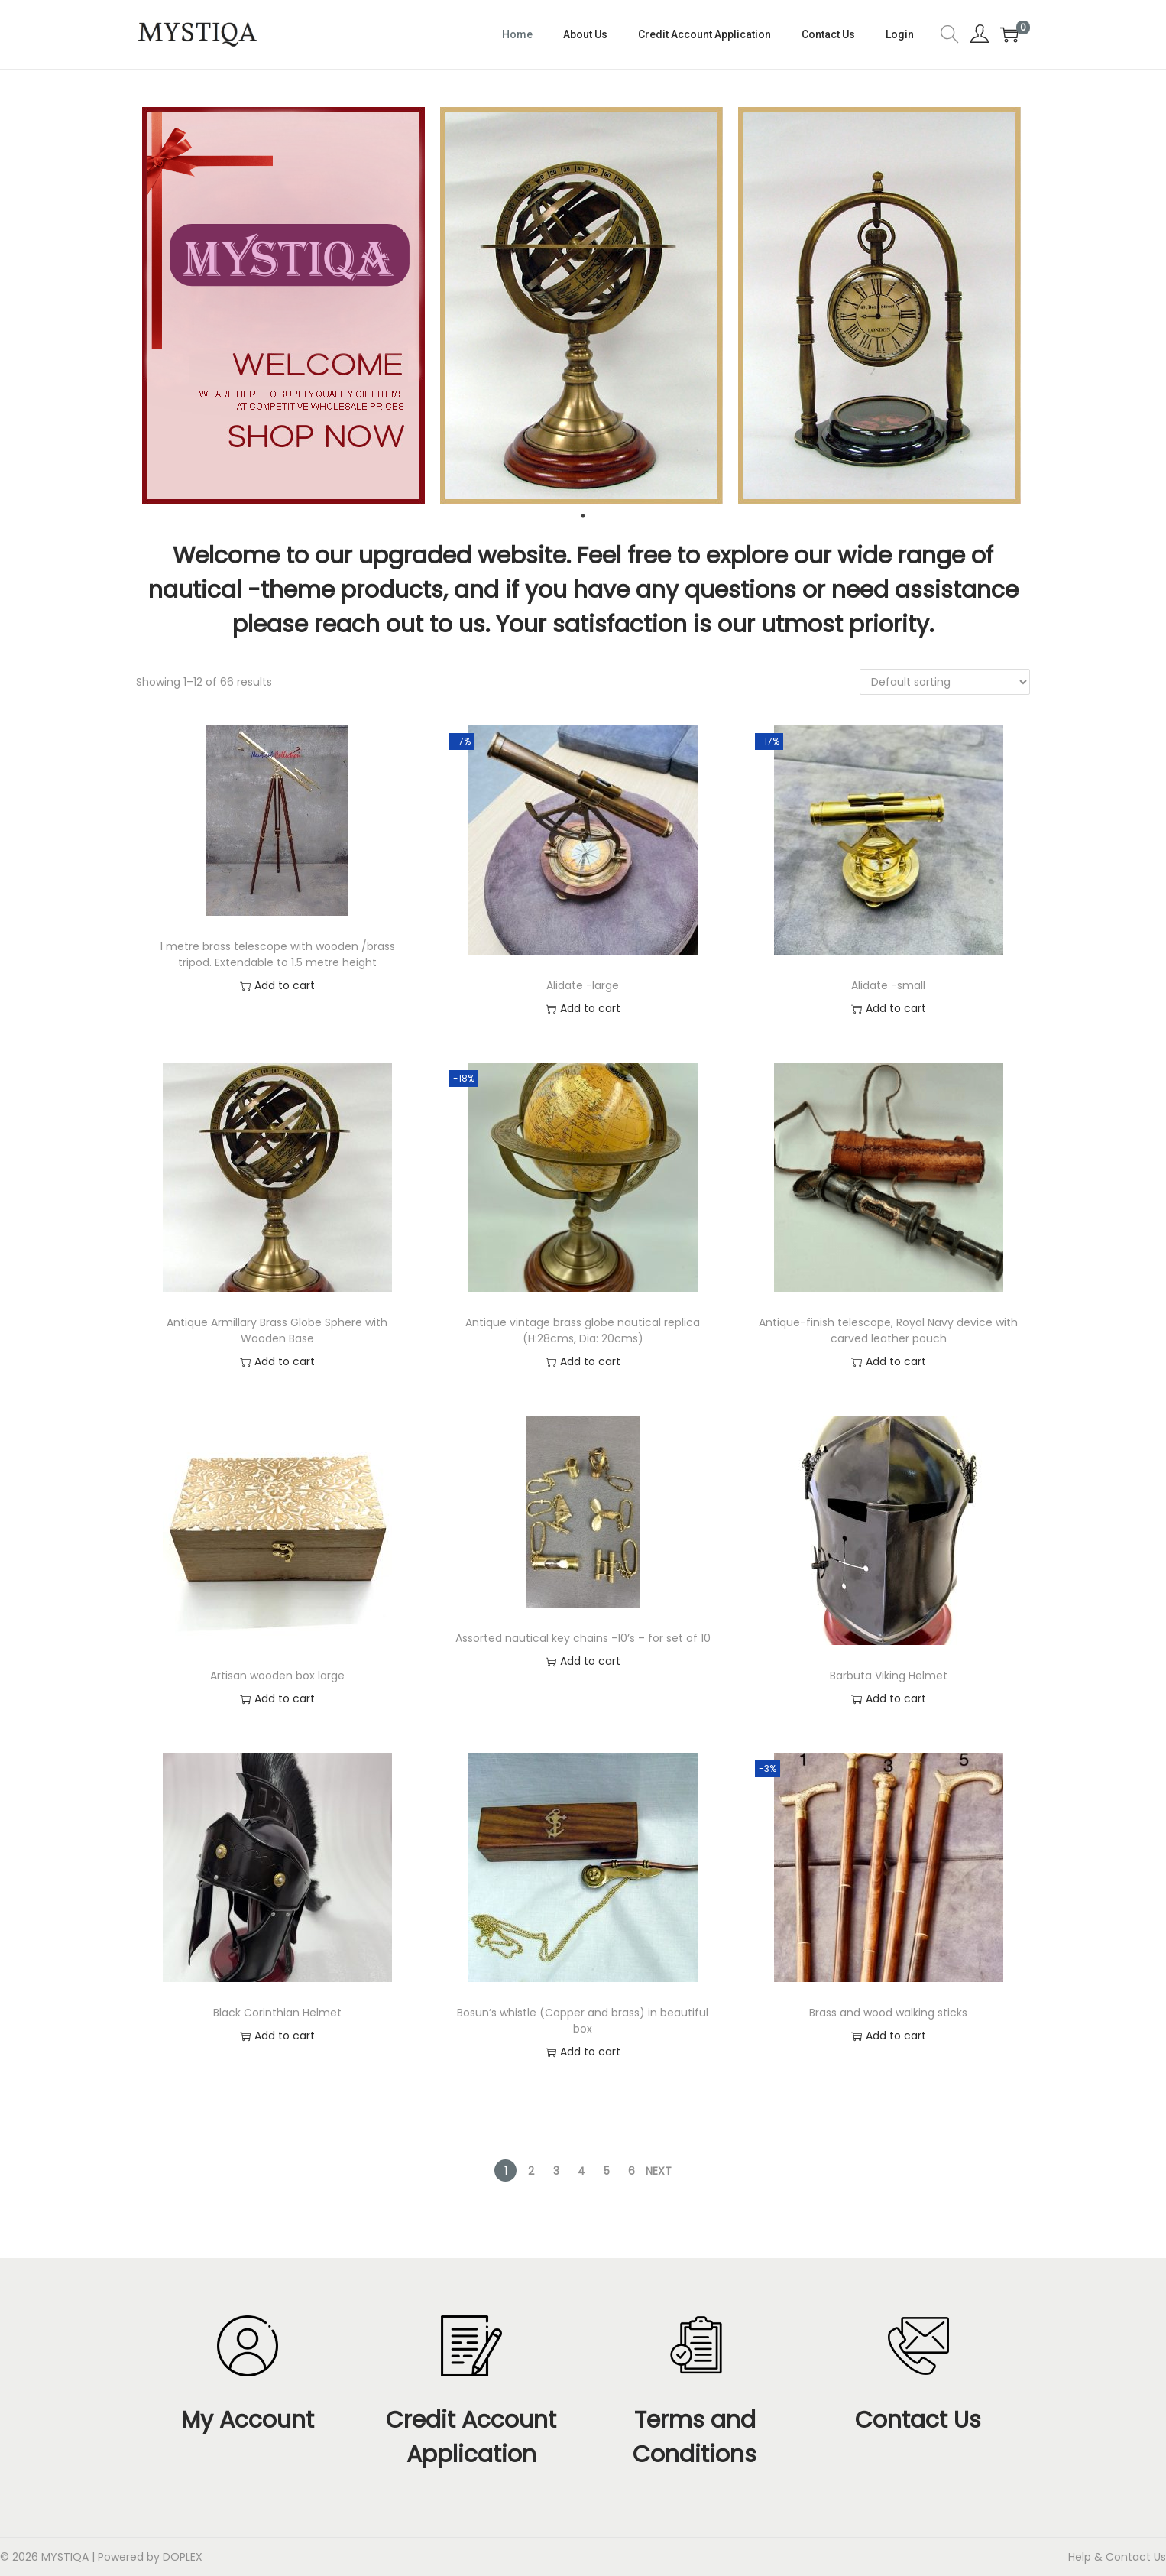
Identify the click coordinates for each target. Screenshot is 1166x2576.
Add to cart (277, 986)
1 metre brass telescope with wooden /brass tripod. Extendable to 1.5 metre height (277, 954)
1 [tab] (583, 516)
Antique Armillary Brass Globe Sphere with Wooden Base (277, 1330)
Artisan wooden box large (277, 1675)
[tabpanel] (285, 305)
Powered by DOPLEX (150, 2557)
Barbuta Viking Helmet (888, 1675)
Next (659, 2171)
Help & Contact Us (1117, 2557)
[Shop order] (944, 682)
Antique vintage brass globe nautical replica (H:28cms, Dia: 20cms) (582, 1330)
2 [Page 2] (531, 2171)
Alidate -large (582, 985)
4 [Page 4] (581, 2171)
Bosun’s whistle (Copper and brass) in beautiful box (582, 2020)
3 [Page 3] (556, 2171)
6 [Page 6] (631, 2171)
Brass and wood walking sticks (888, 2012)
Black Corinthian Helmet (277, 2012)
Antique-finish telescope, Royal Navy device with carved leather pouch (888, 1330)
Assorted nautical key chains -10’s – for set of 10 (583, 1638)
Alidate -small (888, 985)
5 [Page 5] (607, 2171)
